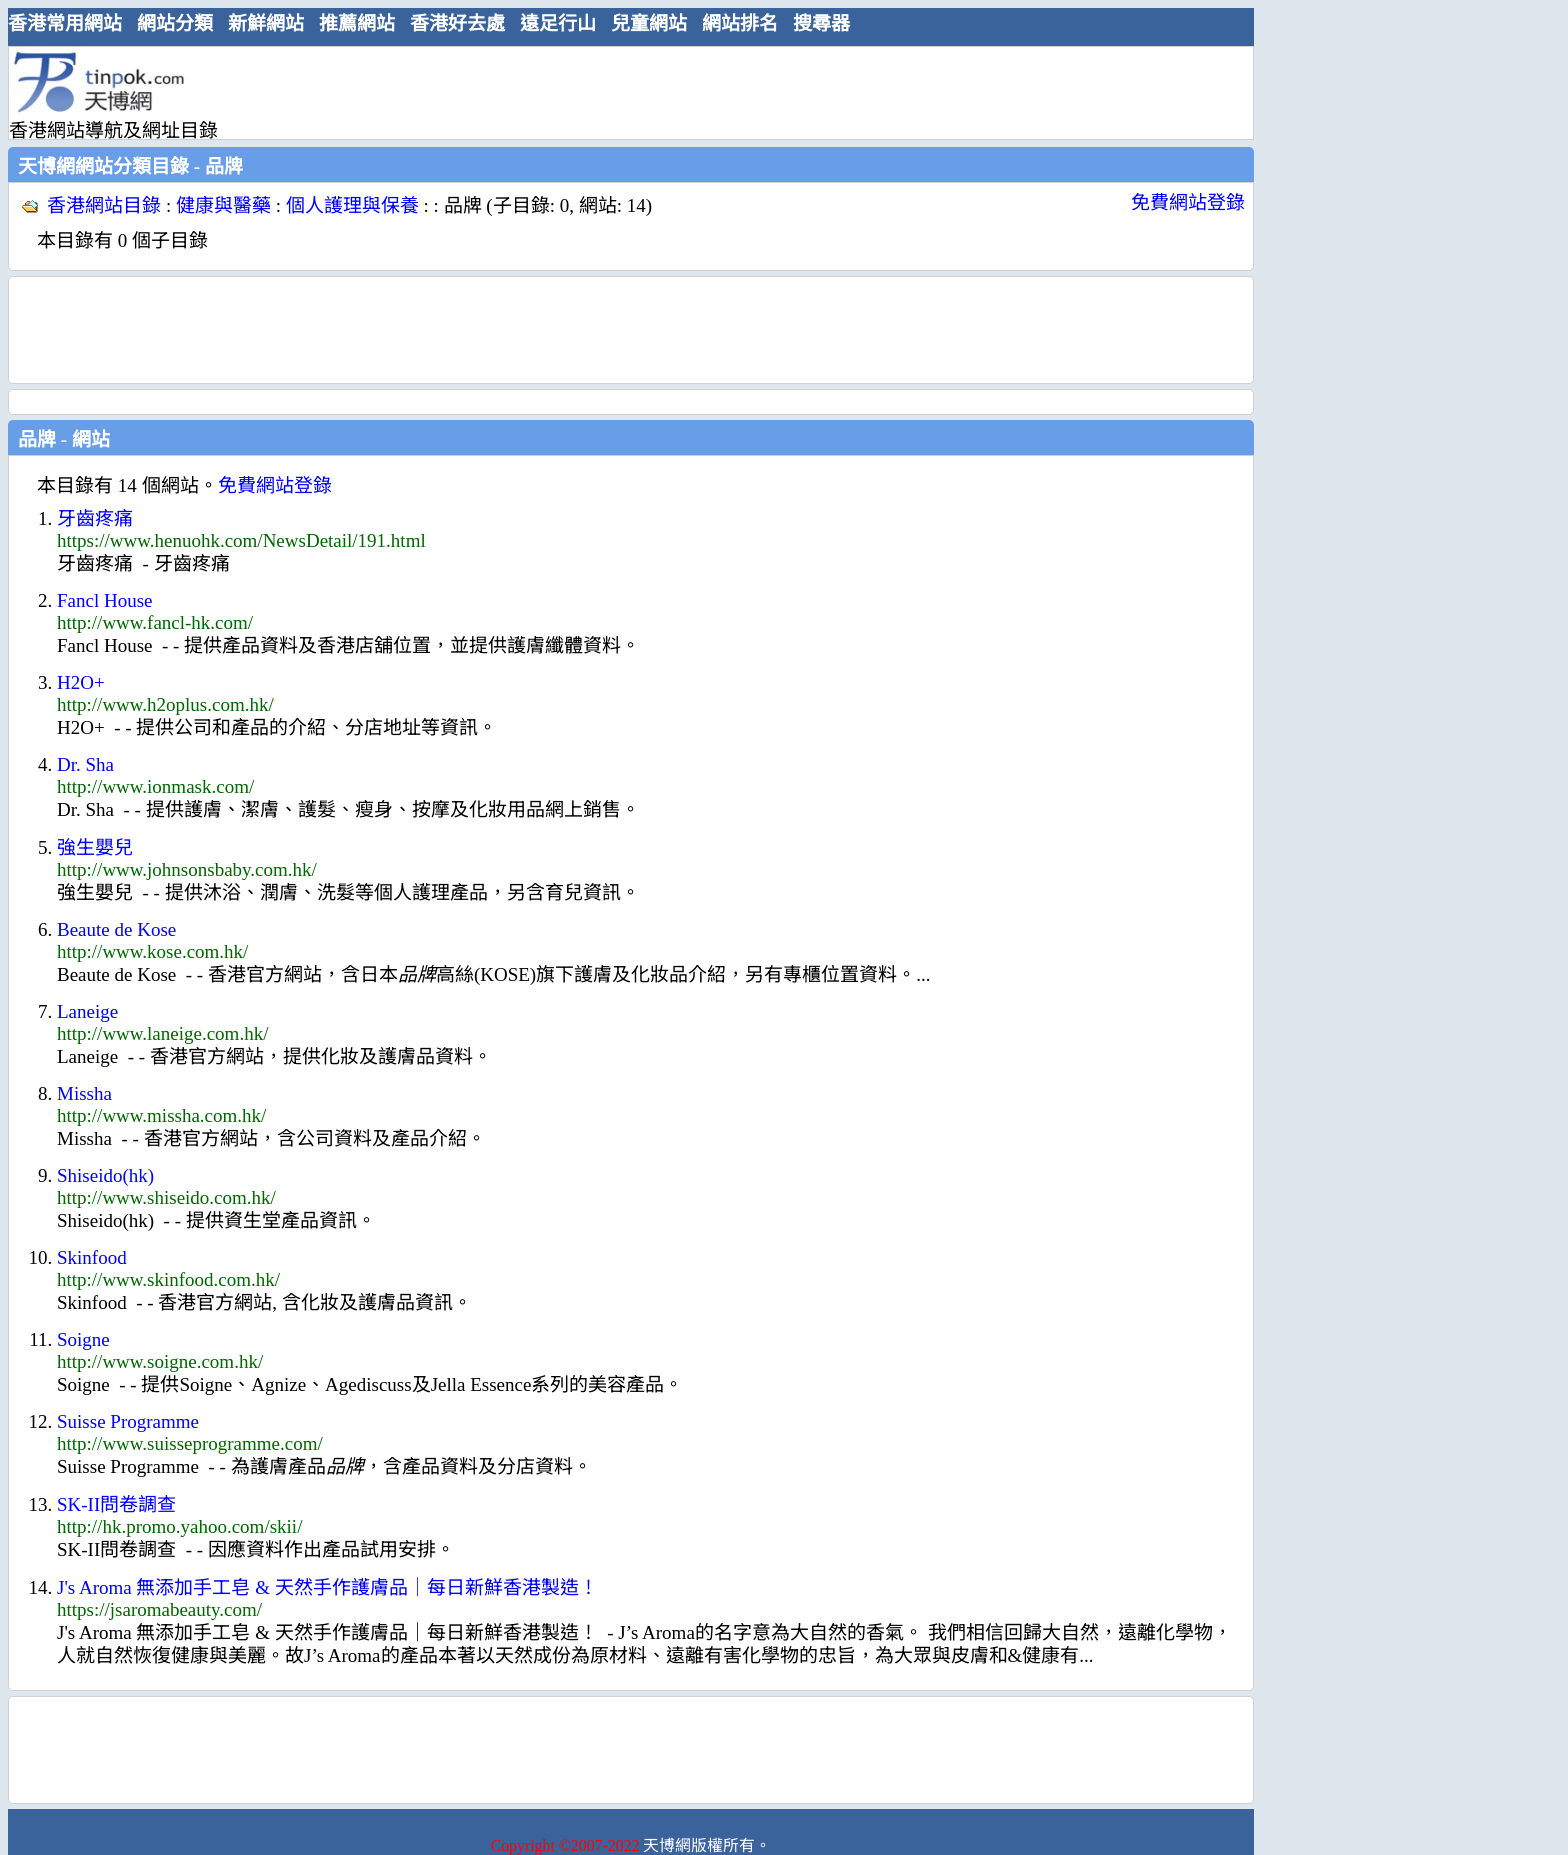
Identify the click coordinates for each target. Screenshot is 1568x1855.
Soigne (83, 1339)
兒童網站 (649, 23)
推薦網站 (357, 23)
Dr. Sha (85, 764)
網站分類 (175, 23)
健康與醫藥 (223, 205)
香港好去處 (457, 23)
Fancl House (105, 600)
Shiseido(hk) (105, 1175)
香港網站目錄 (104, 205)
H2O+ (81, 682)
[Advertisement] (623, 92)
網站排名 (740, 23)
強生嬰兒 (95, 847)
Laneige (87, 1011)
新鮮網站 (266, 23)
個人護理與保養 (352, 205)
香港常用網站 (65, 23)
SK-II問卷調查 (116, 1504)
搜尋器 (821, 23)
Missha (84, 1093)
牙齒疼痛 (95, 518)
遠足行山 (558, 23)
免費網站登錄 (1188, 202)
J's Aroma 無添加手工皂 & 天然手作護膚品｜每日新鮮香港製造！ (327, 1587)
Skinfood (92, 1257)
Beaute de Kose (116, 929)
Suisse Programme (128, 1421)
